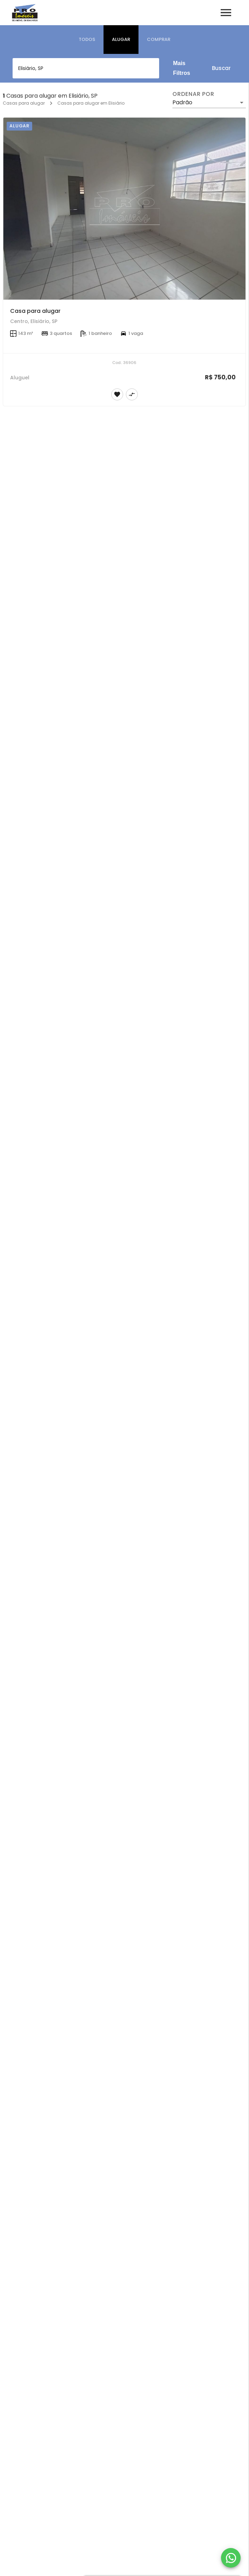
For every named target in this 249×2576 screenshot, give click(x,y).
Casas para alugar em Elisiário (90, 103)
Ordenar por (193, 94)
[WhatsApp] (231, 2558)
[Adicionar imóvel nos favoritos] (117, 394)
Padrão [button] (182, 102)
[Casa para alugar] (124, 209)
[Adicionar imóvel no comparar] (132, 394)
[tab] (87, 39)
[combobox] (86, 68)
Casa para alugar (35, 311)
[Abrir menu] (226, 12)
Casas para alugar (24, 103)
